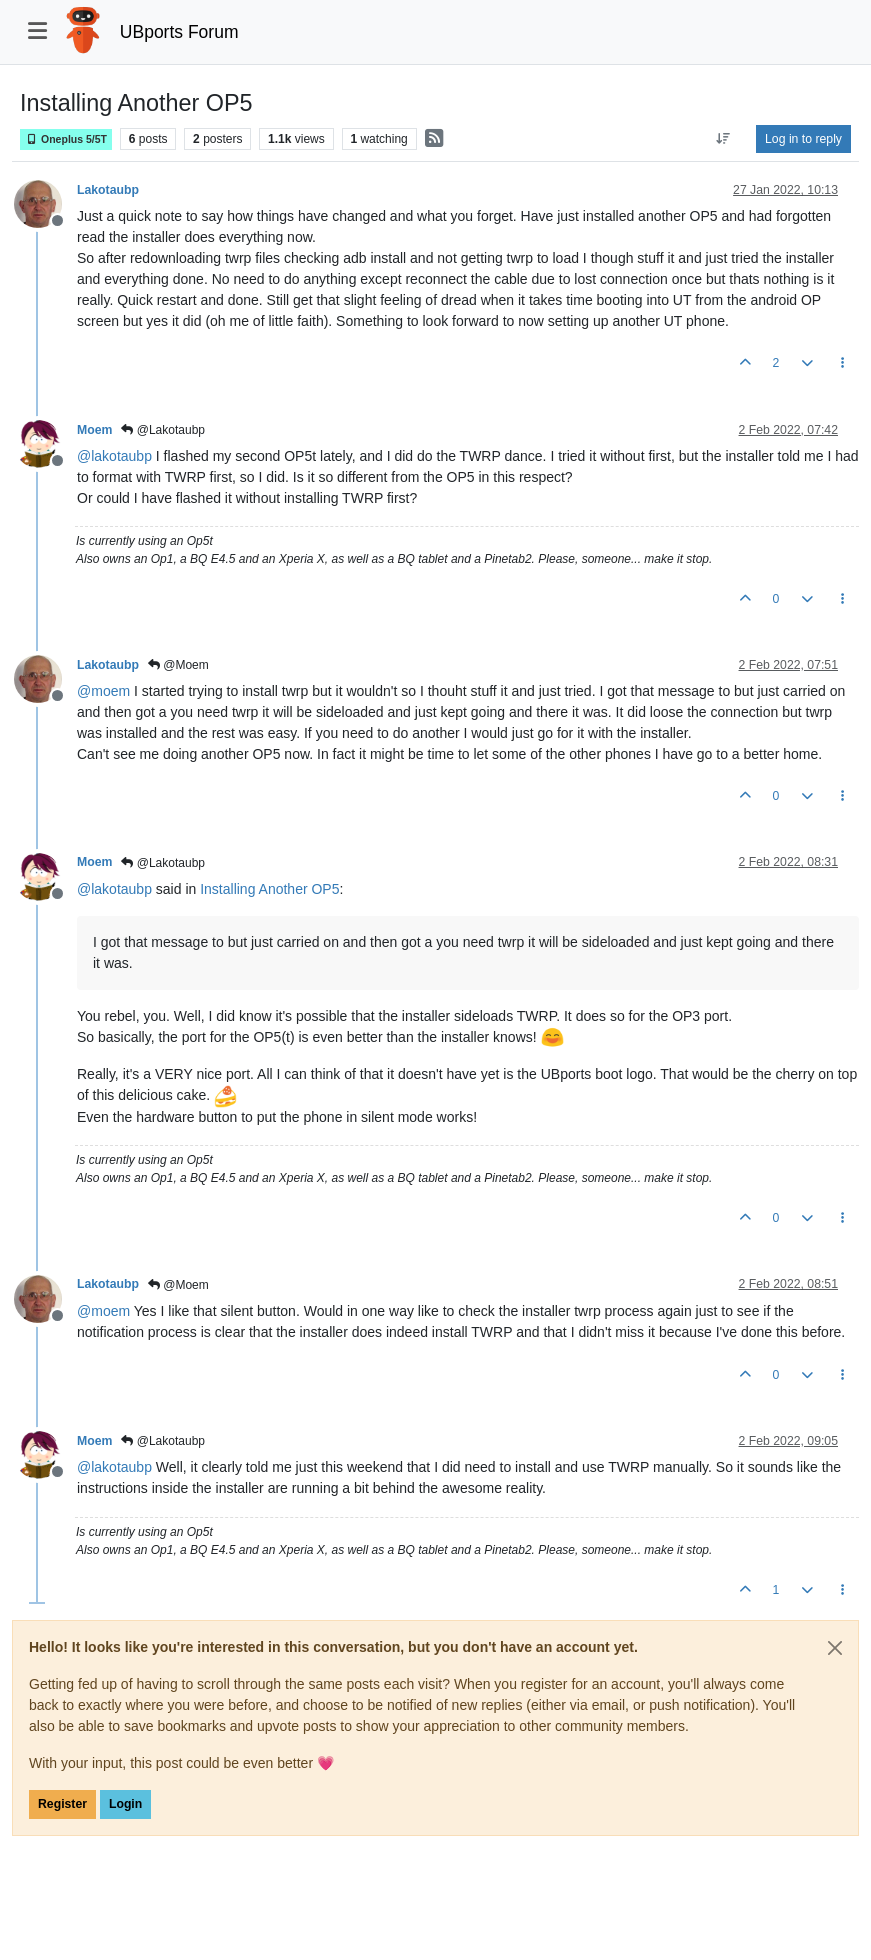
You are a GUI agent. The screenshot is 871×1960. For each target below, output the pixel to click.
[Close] (835, 1648)
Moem (94, 430)
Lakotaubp (108, 190)
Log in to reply (803, 139)
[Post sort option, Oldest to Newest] (723, 139)
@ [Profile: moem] (103, 691)
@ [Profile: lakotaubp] (114, 456)
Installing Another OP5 (269, 889)
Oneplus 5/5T (66, 139)
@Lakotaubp (163, 430)
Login (125, 1804)
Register (62, 1804)
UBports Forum (179, 32)
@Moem (178, 665)
